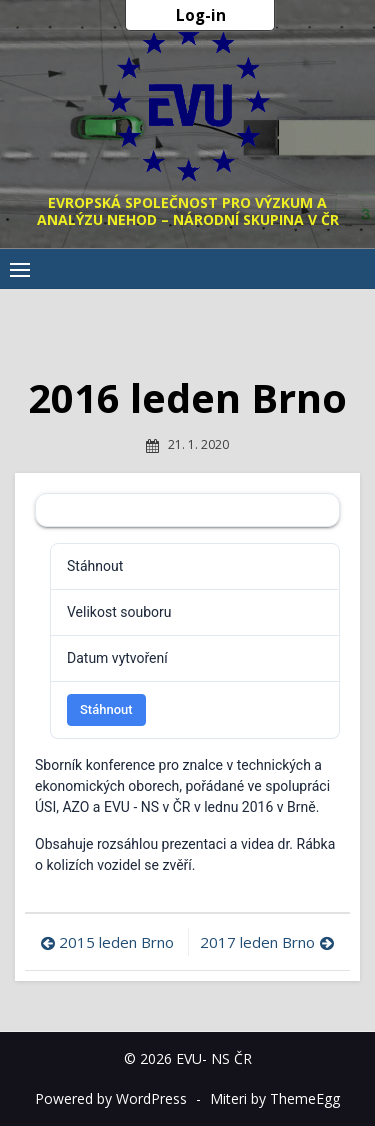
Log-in (201, 15)
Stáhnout (106, 709)
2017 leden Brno (257, 942)
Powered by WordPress (111, 1098)
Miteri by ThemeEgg (275, 1098)
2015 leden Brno (116, 942)
